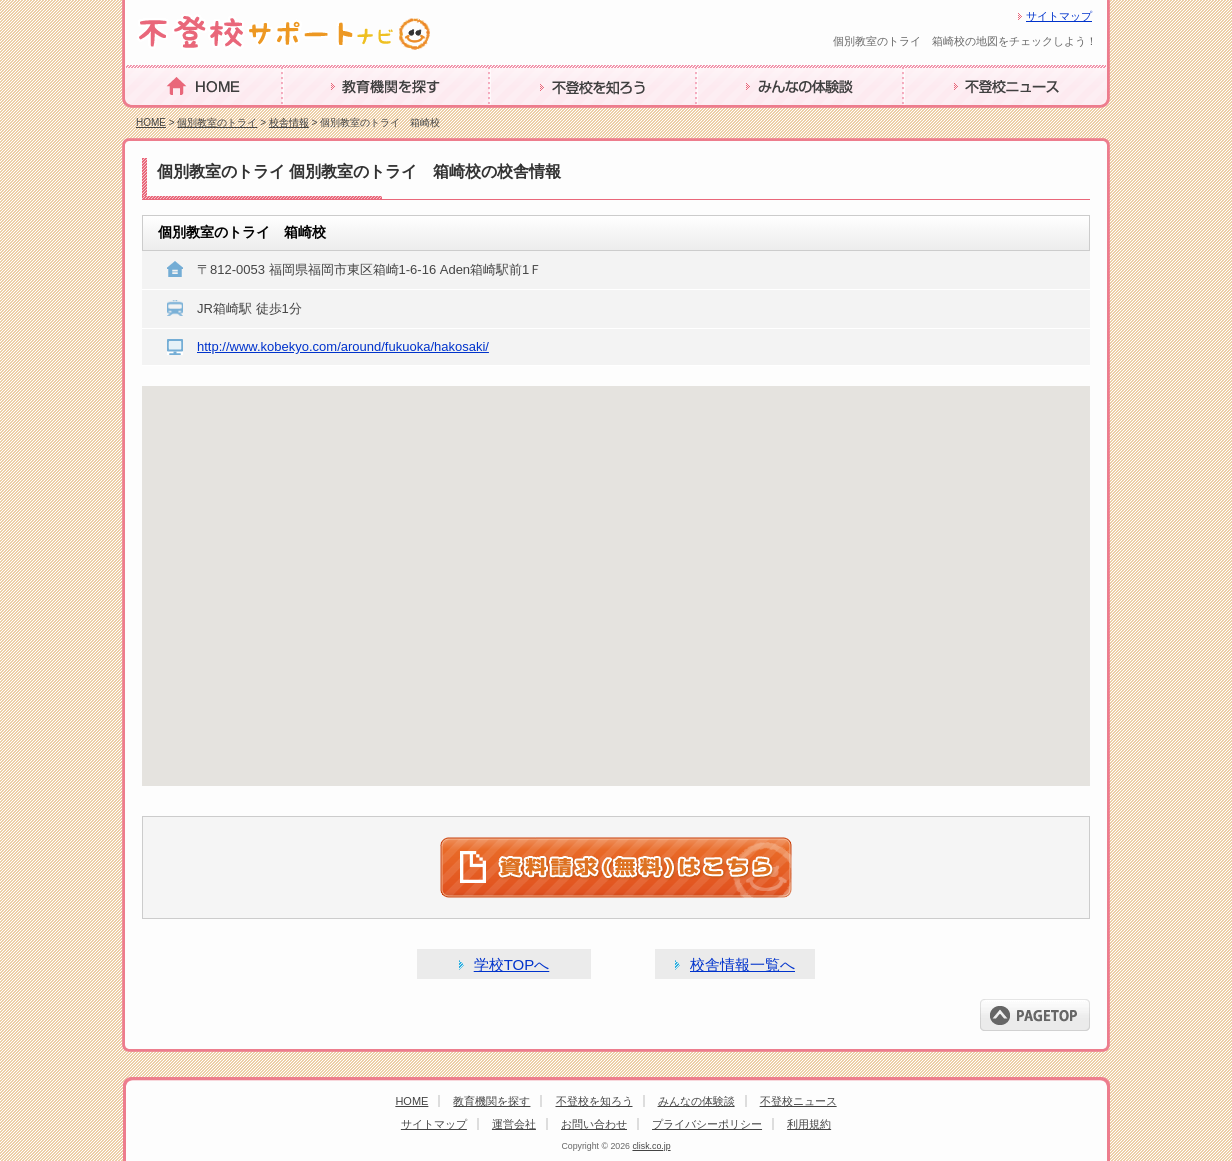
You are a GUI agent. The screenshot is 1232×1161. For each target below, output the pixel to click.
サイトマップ (1059, 16)
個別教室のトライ (217, 122)
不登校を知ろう (544, 117)
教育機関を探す (337, 117)
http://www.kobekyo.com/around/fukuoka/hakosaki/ (343, 346)
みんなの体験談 (751, 117)
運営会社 (514, 1124)
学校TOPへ (512, 964)
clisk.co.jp (651, 1146)
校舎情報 (289, 122)
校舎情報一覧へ (742, 964)
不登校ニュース (958, 117)
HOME (149, 116)
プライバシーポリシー (707, 1124)
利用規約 (809, 1124)
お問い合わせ (594, 1124)
